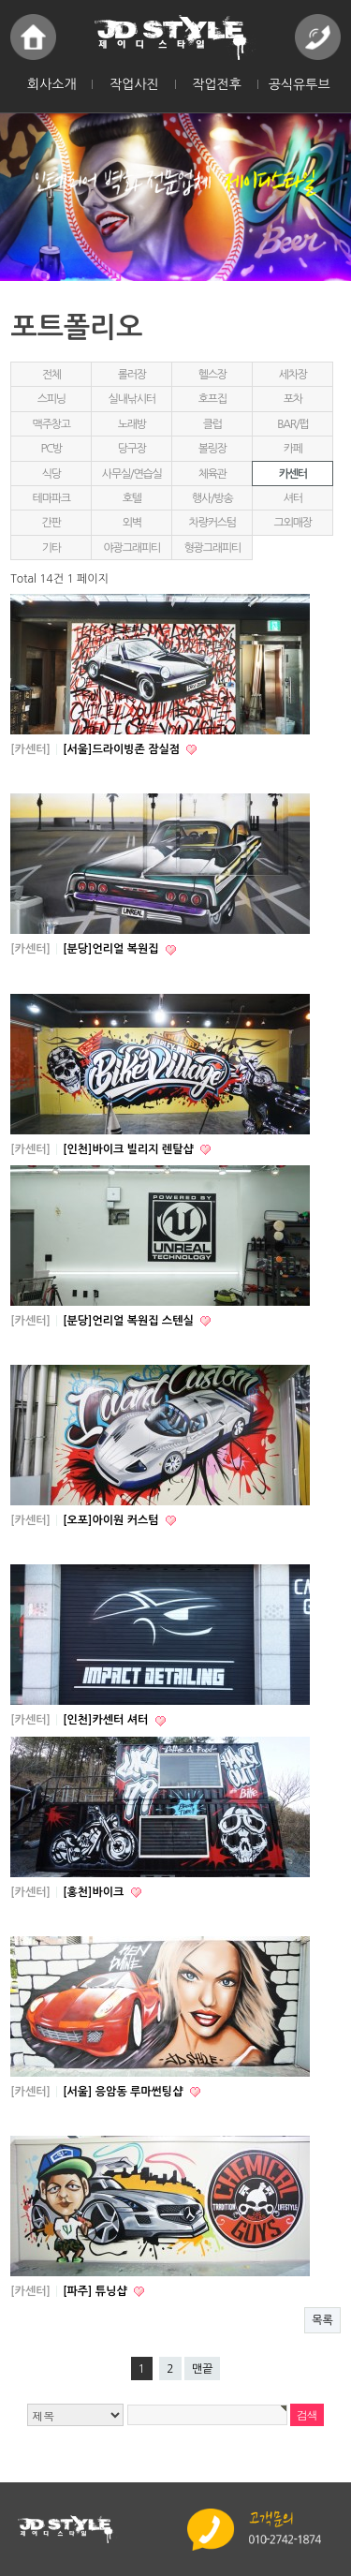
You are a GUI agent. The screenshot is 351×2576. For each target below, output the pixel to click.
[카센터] (30, 749)
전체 (51, 374)
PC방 (51, 448)
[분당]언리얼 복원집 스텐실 (130, 1320)
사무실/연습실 (132, 474)
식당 (51, 474)
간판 (51, 522)
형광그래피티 (212, 548)
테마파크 (51, 498)
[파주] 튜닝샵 (96, 2291)
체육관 (212, 474)
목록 (322, 2320)
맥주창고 (51, 424)
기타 (51, 548)
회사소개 (52, 84)
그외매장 (293, 522)
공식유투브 (299, 84)
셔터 (293, 498)
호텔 (132, 498)
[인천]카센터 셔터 (107, 1719)
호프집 (212, 399)
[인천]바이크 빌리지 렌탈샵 (130, 1149)
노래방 (132, 424)
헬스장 (212, 374)
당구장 (132, 448)
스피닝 (51, 399)
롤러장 (132, 374)
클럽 (212, 424)
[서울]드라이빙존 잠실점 (123, 749)
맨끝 (202, 2369)
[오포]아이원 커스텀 (112, 1520)
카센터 (293, 474)
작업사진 (134, 84)
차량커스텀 (212, 522)
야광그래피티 (132, 548)
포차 (293, 399)
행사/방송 (212, 498)
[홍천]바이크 (94, 1892)
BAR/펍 (292, 424)
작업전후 (216, 84)
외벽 (132, 522)
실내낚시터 (132, 399)
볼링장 (212, 448)
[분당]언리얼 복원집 (112, 949)
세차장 (293, 374)
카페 (293, 448)
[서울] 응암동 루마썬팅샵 (124, 2091)
